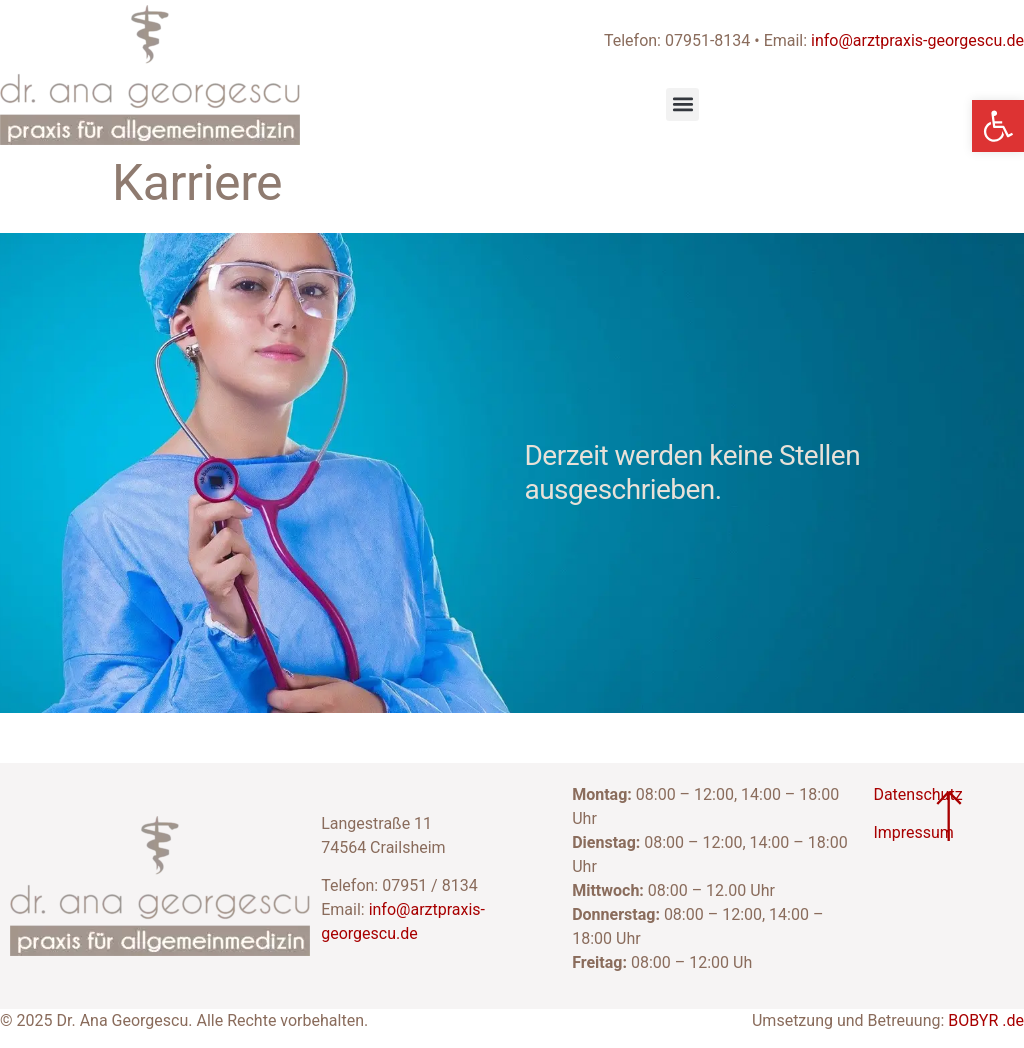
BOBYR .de (986, 1020)
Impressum (913, 832)
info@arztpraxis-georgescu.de (917, 40)
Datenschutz (917, 794)
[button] (682, 104)
